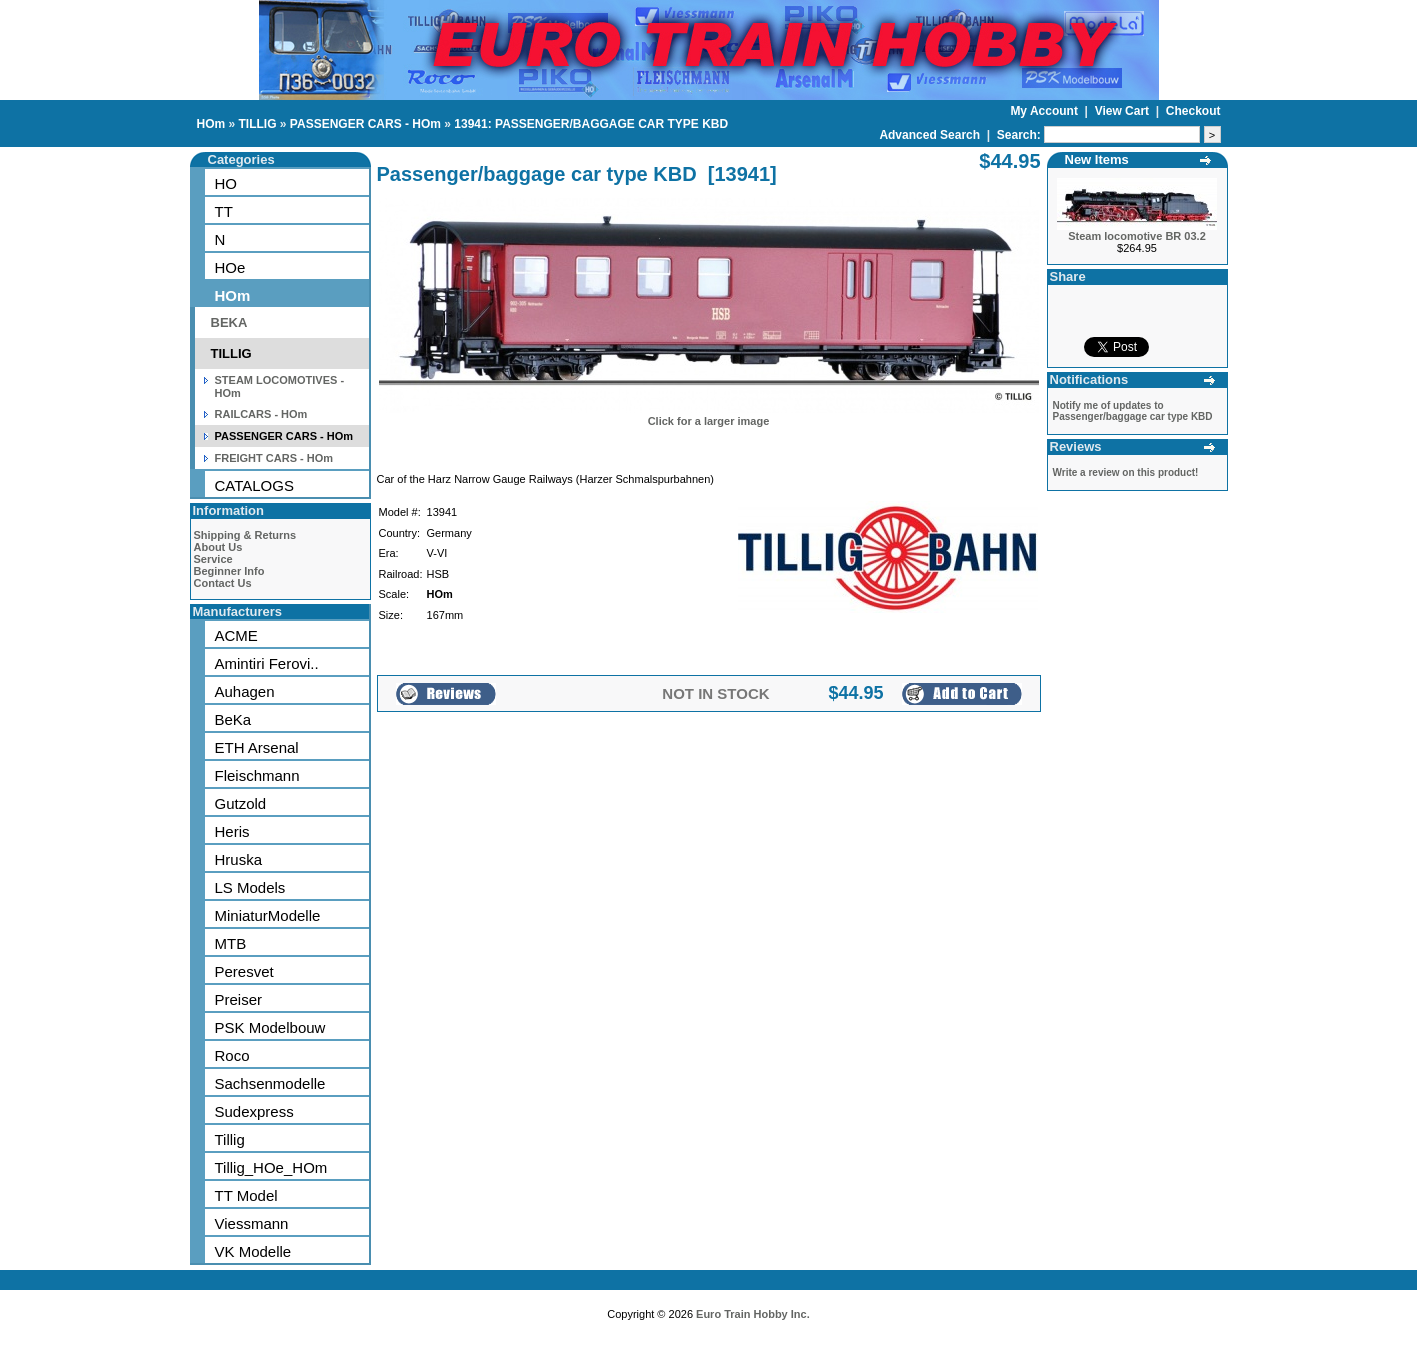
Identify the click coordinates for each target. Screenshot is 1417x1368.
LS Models (250, 887)
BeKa (233, 719)
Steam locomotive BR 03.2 (1137, 236)
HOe (230, 267)
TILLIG (258, 124)
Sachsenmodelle (270, 1083)
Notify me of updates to (1133, 411)
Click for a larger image (709, 421)
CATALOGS (254, 485)
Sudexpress (254, 1111)
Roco (232, 1055)
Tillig (230, 1139)
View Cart (1124, 111)
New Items (1097, 159)
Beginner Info (229, 571)
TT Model (246, 1195)
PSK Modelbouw (270, 1027)
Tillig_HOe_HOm (271, 1167)
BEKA (229, 322)
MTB (231, 943)
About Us (218, 547)
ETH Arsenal (257, 747)
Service (213, 559)
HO (226, 183)
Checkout (1193, 111)
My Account (1045, 111)
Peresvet (244, 971)
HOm (211, 124)
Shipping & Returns (245, 535)
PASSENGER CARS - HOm (365, 124)
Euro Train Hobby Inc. (753, 1314)
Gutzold (241, 803)
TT (224, 211)
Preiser (239, 999)
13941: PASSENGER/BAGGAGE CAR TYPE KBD (591, 124)
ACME (236, 635)
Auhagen (245, 691)
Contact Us (223, 583)
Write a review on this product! (1126, 472)
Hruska (239, 859)
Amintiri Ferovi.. (267, 663)
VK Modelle (253, 1251)
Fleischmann (257, 775)
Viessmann (252, 1223)
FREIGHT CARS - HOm (274, 458)
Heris (232, 831)
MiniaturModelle (268, 915)
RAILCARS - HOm (261, 414)
